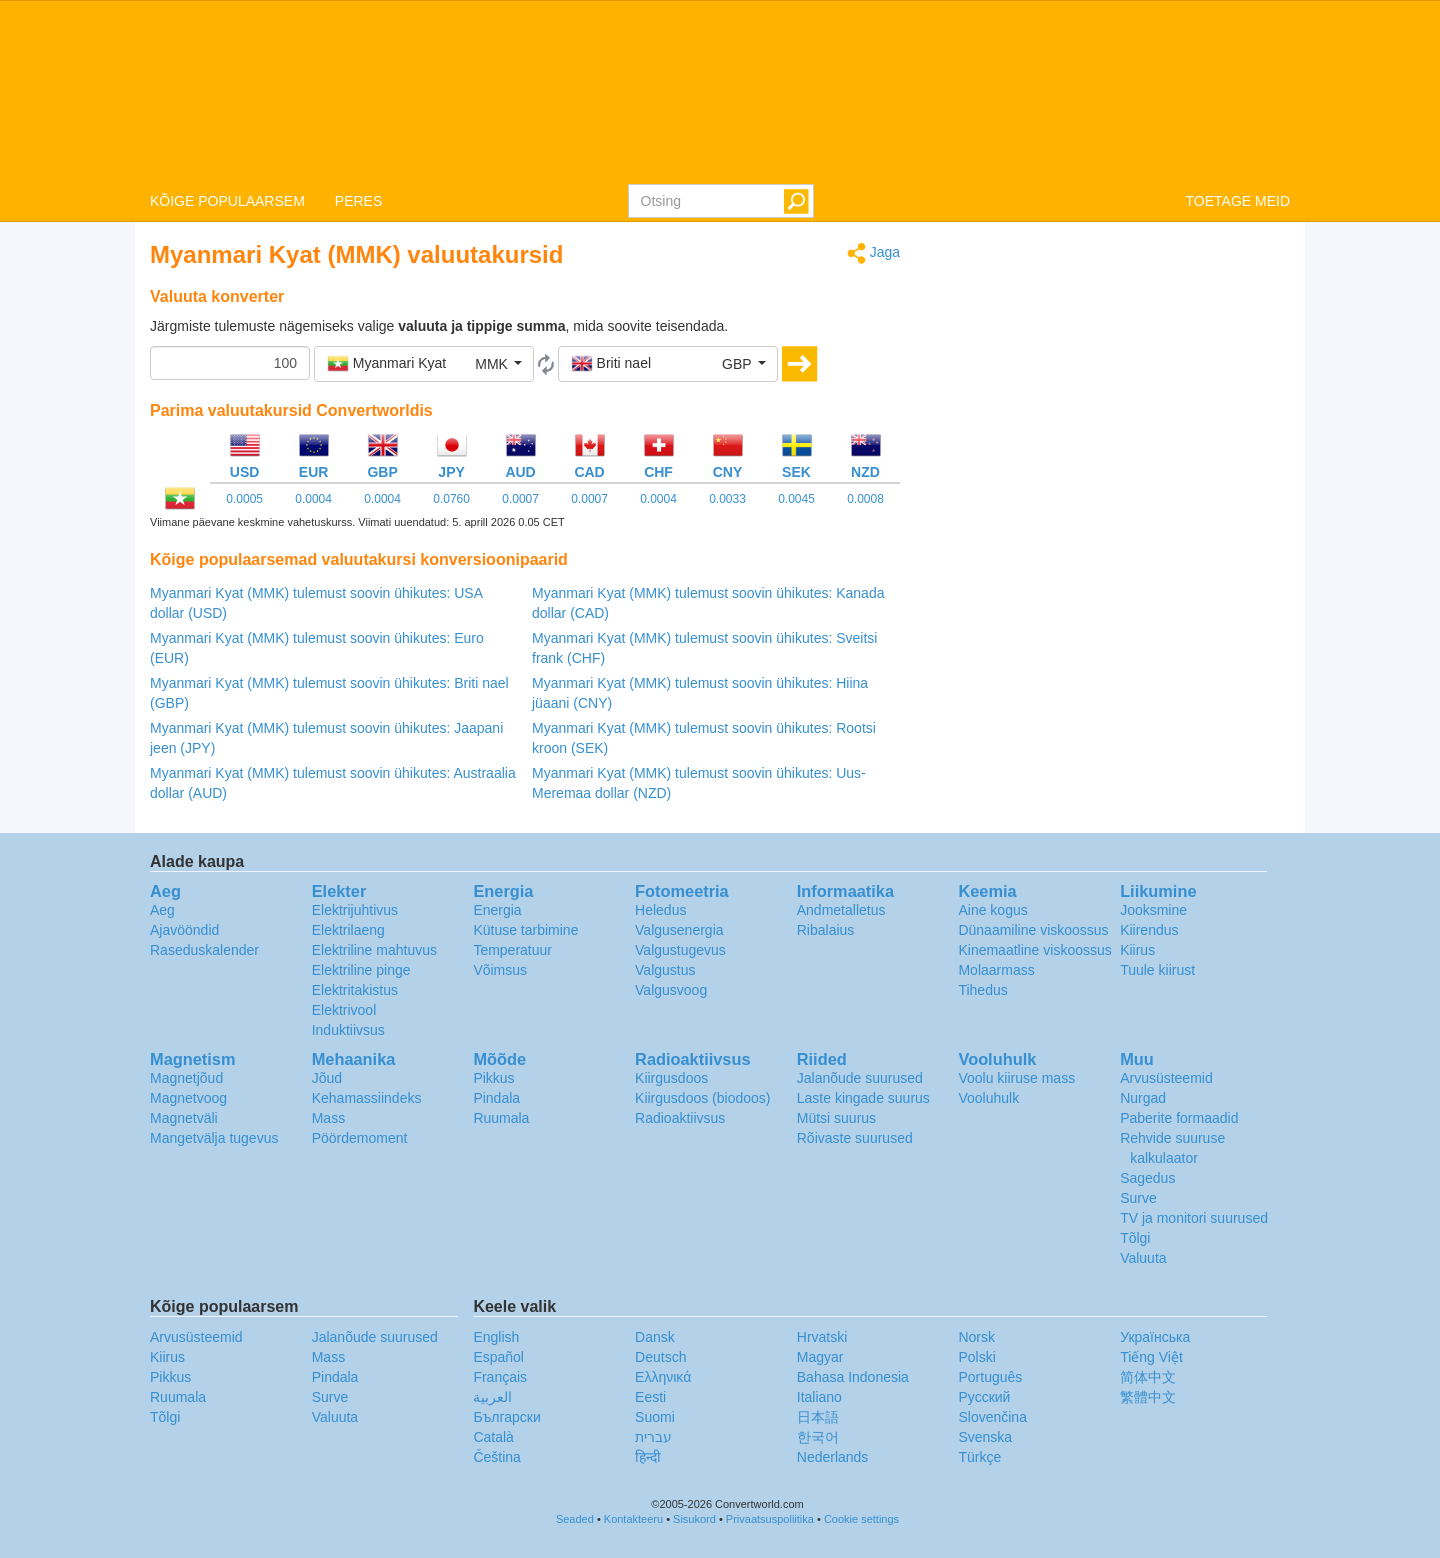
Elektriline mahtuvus (374, 950)
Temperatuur (512, 950)
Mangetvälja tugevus (214, 1138)
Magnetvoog (188, 1098)
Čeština (496, 1457)
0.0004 (313, 499)
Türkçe (979, 1457)
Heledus (660, 910)
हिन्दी (648, 1457)
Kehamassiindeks (367, 1098)
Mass (328, 1118)
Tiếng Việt (1151, 1357)
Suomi (655, 1417)
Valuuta (1143, 1258)
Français (500, 1377)
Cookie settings (861, 1519)
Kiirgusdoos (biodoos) (702, 1098)
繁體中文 (1148, 1397)
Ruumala (501, 1118)
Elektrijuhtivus (355, 910)
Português (990, 1377)
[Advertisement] (1110, 382)
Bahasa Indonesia (853, 1377)
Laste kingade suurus (863, 1098)
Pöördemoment (360, 1138)
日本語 (818, 1417)
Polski (976, 1357)
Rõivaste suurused (855, 1138)
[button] (424, 364)
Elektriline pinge (361, 970)
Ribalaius (826, 930)
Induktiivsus (348, 1030)
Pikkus (493, 1078)
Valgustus (665, 970)
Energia (497, 910)
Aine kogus (992, 910)
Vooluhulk (988, 1098)
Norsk (976, 1337)
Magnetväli (184, 1118)
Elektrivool (344, 1010)
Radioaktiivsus (680, 1118)
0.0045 (796, 499)
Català (493, 1437)
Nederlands (833, 1457)
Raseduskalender (204, 950)
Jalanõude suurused (860, 1078)
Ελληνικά (663, 1377)
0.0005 (244, 499)
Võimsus (500, 970)
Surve (1138, 1198)
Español (498, 1357)
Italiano (819, 1397)
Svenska (985, 1437)
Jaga (873, 253)
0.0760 (451, 499)
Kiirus (1137, 950)
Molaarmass (996, 970)
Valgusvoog (671, 990)
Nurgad (1143, 1098)
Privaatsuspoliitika (770, 1519)
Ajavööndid (184, 930)
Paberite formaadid (1179, 1118)
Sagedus (1147, 1178)
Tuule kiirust (1157, 970)
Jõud (327, 1078)
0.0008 (865, 499)
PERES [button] (358, 201)
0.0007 (520, 499)
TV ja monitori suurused (1194, 1218)
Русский (984, 1397)
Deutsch (660, 1357)
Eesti (650, 1397)
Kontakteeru (633, 1519)
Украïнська (1155, 1337)
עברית (653, 1437)
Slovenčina (992, 1417)
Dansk (655, 1337)
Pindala (496, 1098)
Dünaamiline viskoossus (1033, 930)
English (496, 1337)
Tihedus (982, 990)
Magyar (820, 1357)
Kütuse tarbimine (525, 930)
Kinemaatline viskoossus (1034, 950)
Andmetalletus (841, 910)
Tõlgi (1135, 1238)
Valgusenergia (679, 930)
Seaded (575, 1519)
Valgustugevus (680, 950)
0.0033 (727, 499)
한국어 (818, 1437)
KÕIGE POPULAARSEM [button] (227, 201)
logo (720, 91)
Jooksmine (1153, 910)
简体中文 (1148, 1377)
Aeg (162, 910)
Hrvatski (822, 1337)
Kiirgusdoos (671, 1078)
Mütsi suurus (836, 1118)
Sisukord (694, 1519)
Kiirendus (1149, 930)
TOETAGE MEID (1238, 201)
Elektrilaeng (348, 930)
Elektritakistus (355, 990)
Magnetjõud (186, 1078)
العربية (492, 1397)
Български (506, 1417)
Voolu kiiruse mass (1016, 1078)
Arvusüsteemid (1166, 1078)
